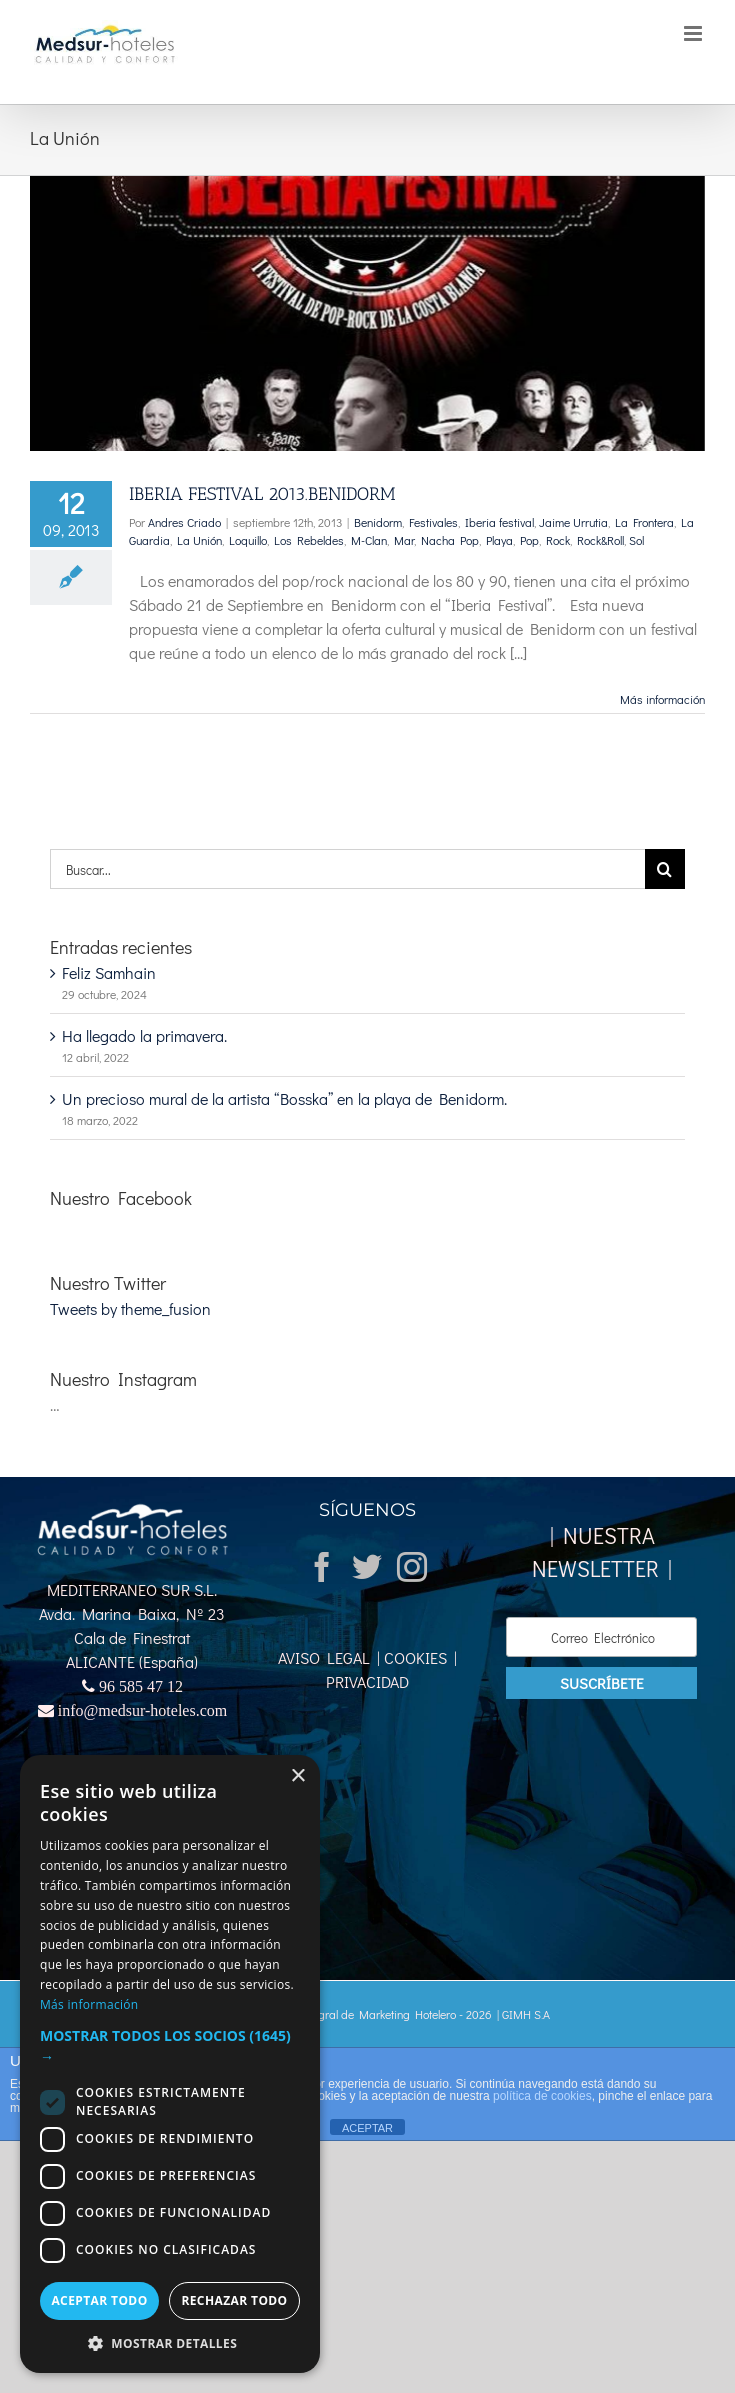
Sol (636, 540)
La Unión (199, 540)
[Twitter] (367, 1567)
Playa (499, 540)
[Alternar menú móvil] (694, 33)
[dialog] (170, 2064)
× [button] (297, 1776)
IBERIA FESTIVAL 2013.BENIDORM (262, 494)
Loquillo (248, 540)
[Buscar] (665, 869)
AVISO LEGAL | (329, 1657)
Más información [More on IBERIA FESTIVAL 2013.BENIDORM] (662, 699)
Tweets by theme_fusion (130, 1308)
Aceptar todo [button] (99, 2300)
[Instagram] (412, 1567)
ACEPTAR (367, 2128)
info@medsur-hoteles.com (142, 1710)
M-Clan (369, 540)
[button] (170, 2046)
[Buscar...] (347, 869)
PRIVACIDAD (367, 1681)
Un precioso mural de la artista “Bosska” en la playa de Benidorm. (284, 1098)
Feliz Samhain (109, 972)
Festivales (433, 522)
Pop (529, 540)
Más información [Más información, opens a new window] (89, 2004)
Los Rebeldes (309, 540)
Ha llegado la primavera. (144, 1035)
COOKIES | (418, 1657)
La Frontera (644, 522)
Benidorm (378, 522)
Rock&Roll (600, 540)
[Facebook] (322, 1567)
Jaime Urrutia (573, 522)
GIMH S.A (526, 2014)
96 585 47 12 (141, 1686)
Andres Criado (184, 522)
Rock (558, 540)
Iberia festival (499, 522)
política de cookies (542, 2096)
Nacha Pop (450, 540)
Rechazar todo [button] (234, 2300)
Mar (404, 540)
